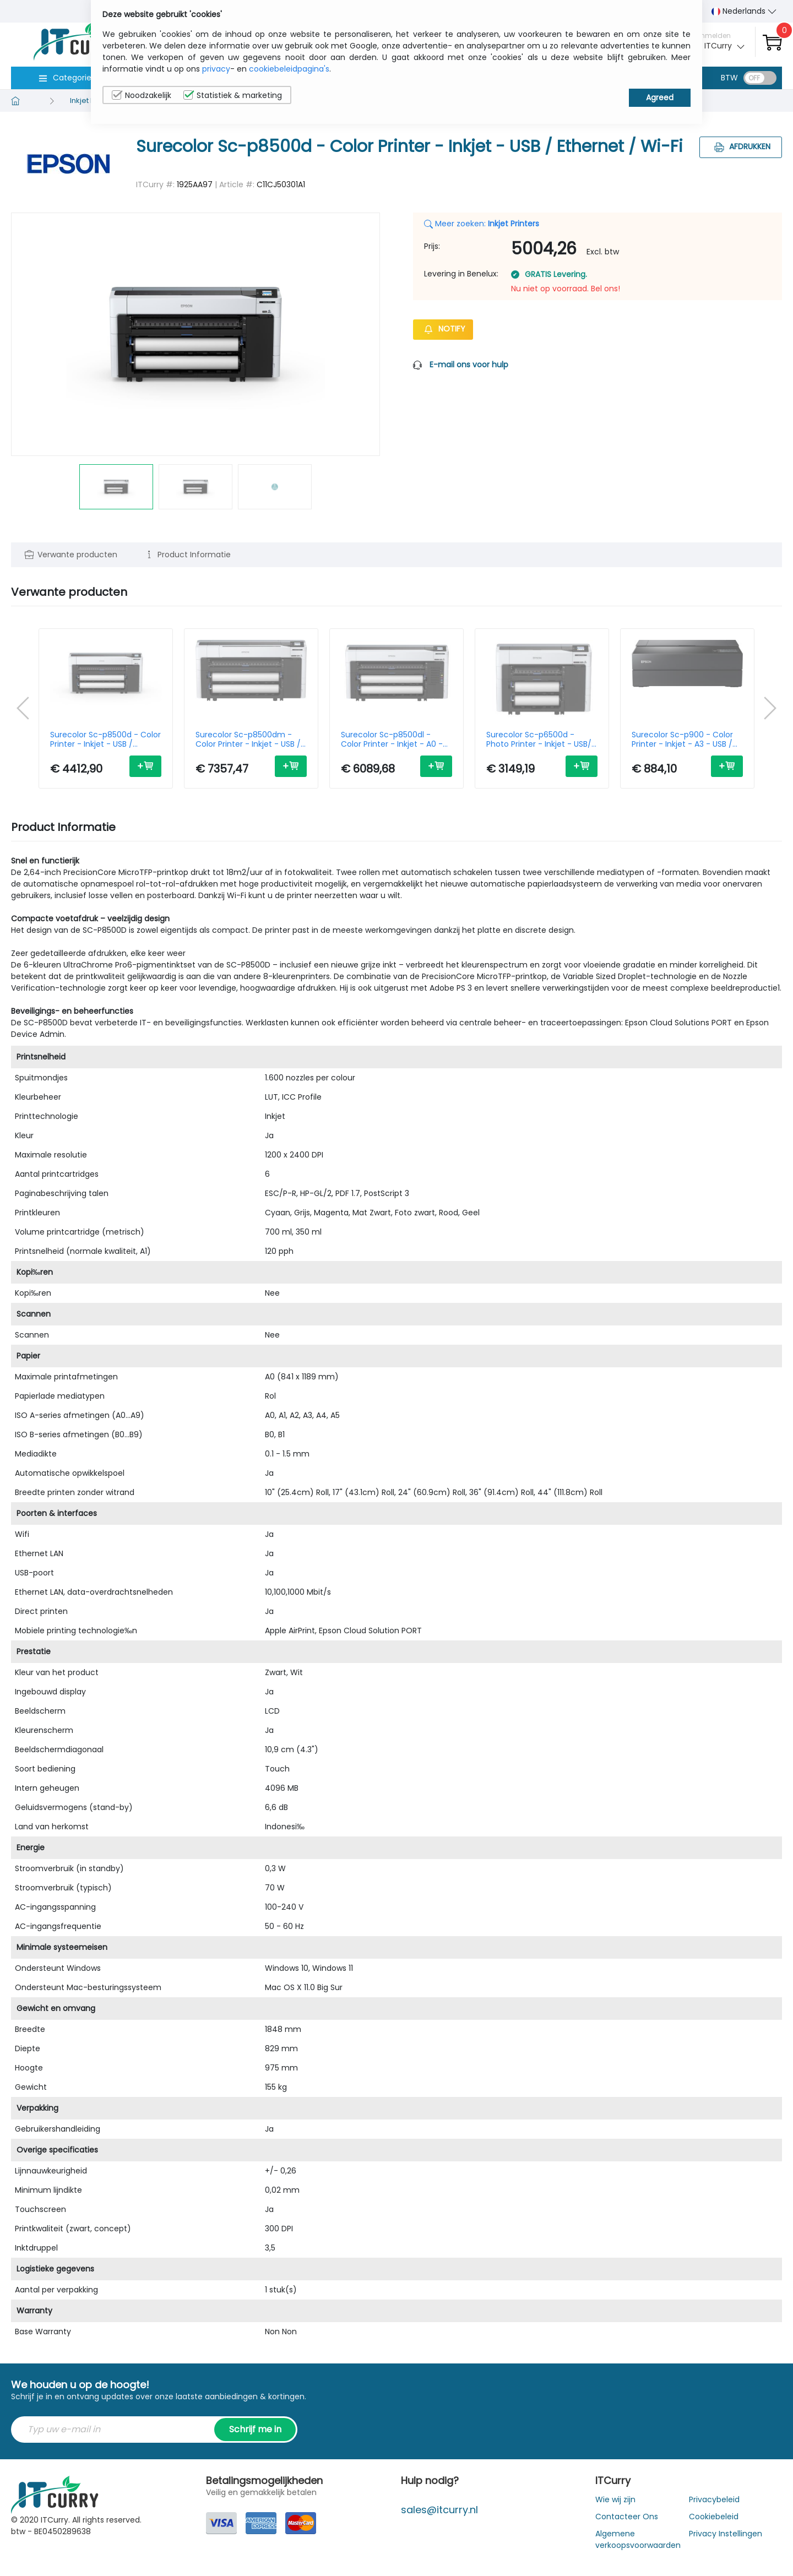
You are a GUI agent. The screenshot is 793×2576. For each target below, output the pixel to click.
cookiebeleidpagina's (289, 68)
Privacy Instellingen (725, 2533)
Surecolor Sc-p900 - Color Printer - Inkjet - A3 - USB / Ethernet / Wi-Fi (682, 739)
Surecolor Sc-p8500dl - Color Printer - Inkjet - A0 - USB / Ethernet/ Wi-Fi (392, 739)
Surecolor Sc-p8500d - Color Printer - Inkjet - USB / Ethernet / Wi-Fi (105, 739)
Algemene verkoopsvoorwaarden (638, 2539)
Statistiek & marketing (232, 95)
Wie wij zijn (615, 2499)
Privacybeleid (714, 2499)
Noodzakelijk (141, 95)
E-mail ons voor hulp (469, 364)
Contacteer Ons (626, 2516)
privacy (216, 68)
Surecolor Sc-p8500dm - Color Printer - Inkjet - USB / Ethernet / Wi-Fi (248, 739)
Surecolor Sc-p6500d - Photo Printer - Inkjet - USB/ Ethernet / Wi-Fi (538, 739)
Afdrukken (740, 146)
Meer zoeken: (481, 223)
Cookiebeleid (713, 2516)
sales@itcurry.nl (439, 2510)
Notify (443, 328)
